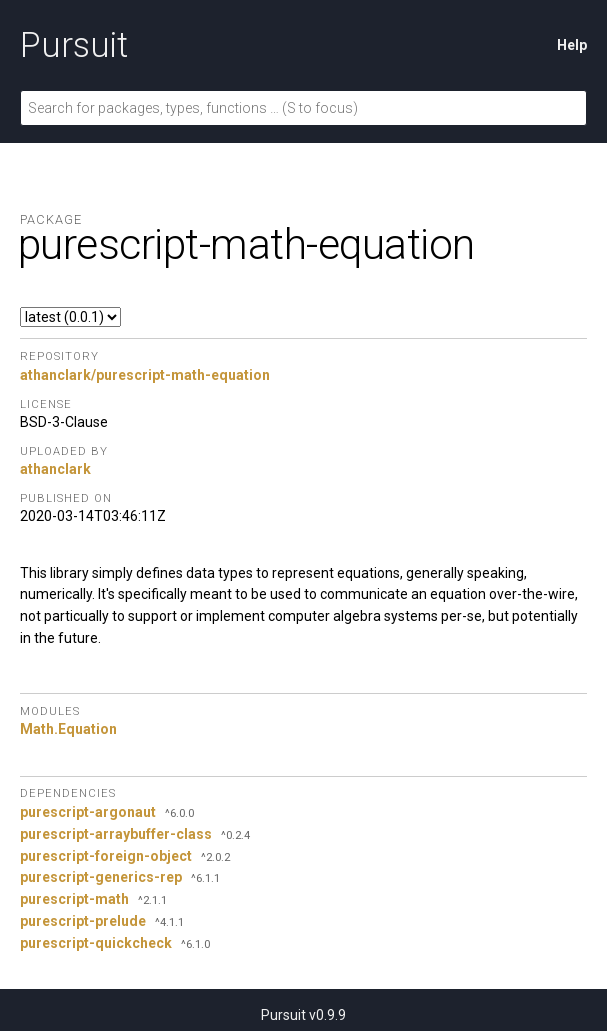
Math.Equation (68, 729)
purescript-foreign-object (106, 856)
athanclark (55, 469)
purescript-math (74, 899)
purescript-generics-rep (101, 877)
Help (572, 45)
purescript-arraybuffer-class (116, 834)
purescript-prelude (83, 921)
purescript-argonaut (88, 812)
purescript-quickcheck (96, 943)
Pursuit (74, 45)
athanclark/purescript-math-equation (145, 375)
